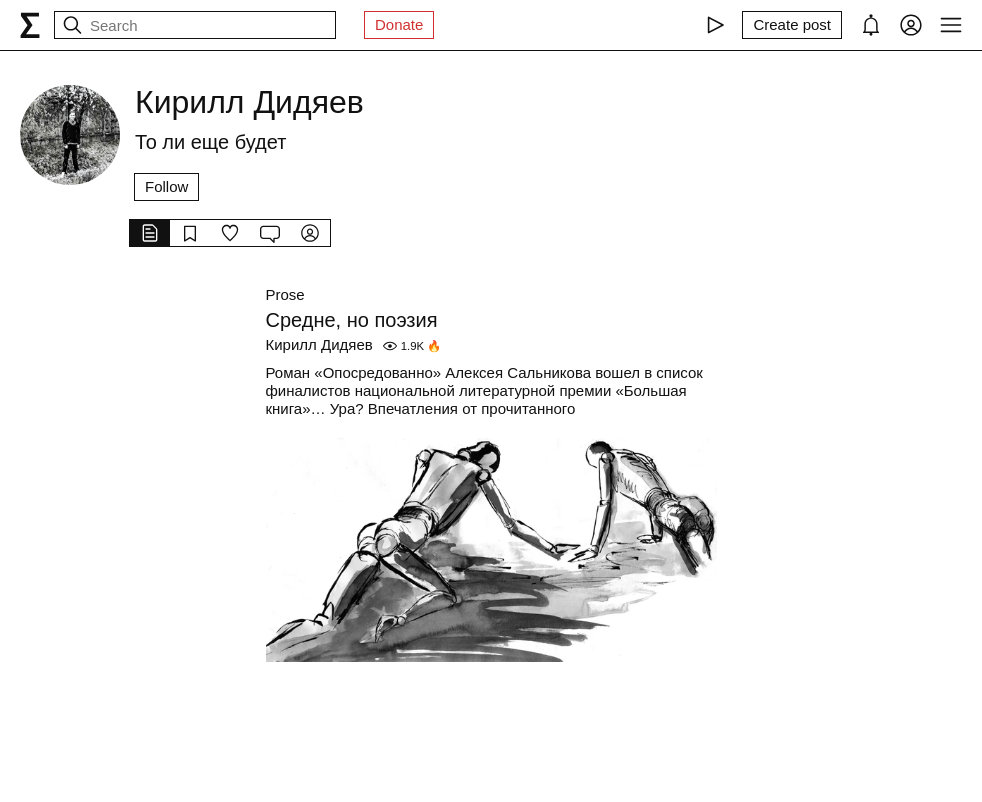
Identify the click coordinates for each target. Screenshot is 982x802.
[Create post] (792, 25)
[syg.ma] (30, 25)
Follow (166, 186)
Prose (285, 294)
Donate (399, 24)
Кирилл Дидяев (319, 344)
